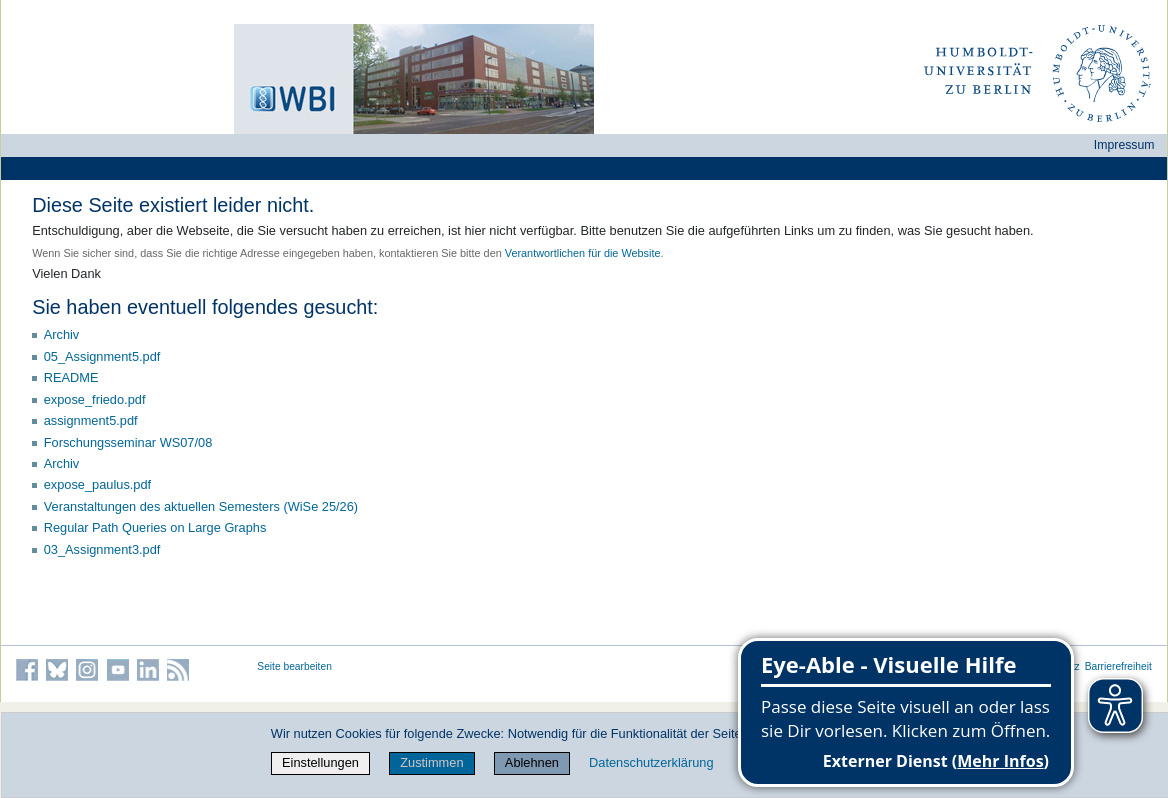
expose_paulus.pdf (97, 484)
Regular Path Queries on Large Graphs (155, 527)
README (71, 377)
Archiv (62, 334)
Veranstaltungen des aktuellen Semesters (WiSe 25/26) (201, 506)
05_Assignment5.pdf (102, 356)
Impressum (1124, 145)
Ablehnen (532, 762)
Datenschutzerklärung (651, 762)
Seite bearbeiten (294, 666)
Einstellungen (320, 762)
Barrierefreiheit (1118, 666)
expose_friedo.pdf (95, 399)
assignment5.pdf (91, 420)
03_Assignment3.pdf (102, 549)
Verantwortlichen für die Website (583, 253)
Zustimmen (431, 762)
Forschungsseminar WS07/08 (128, 442)
